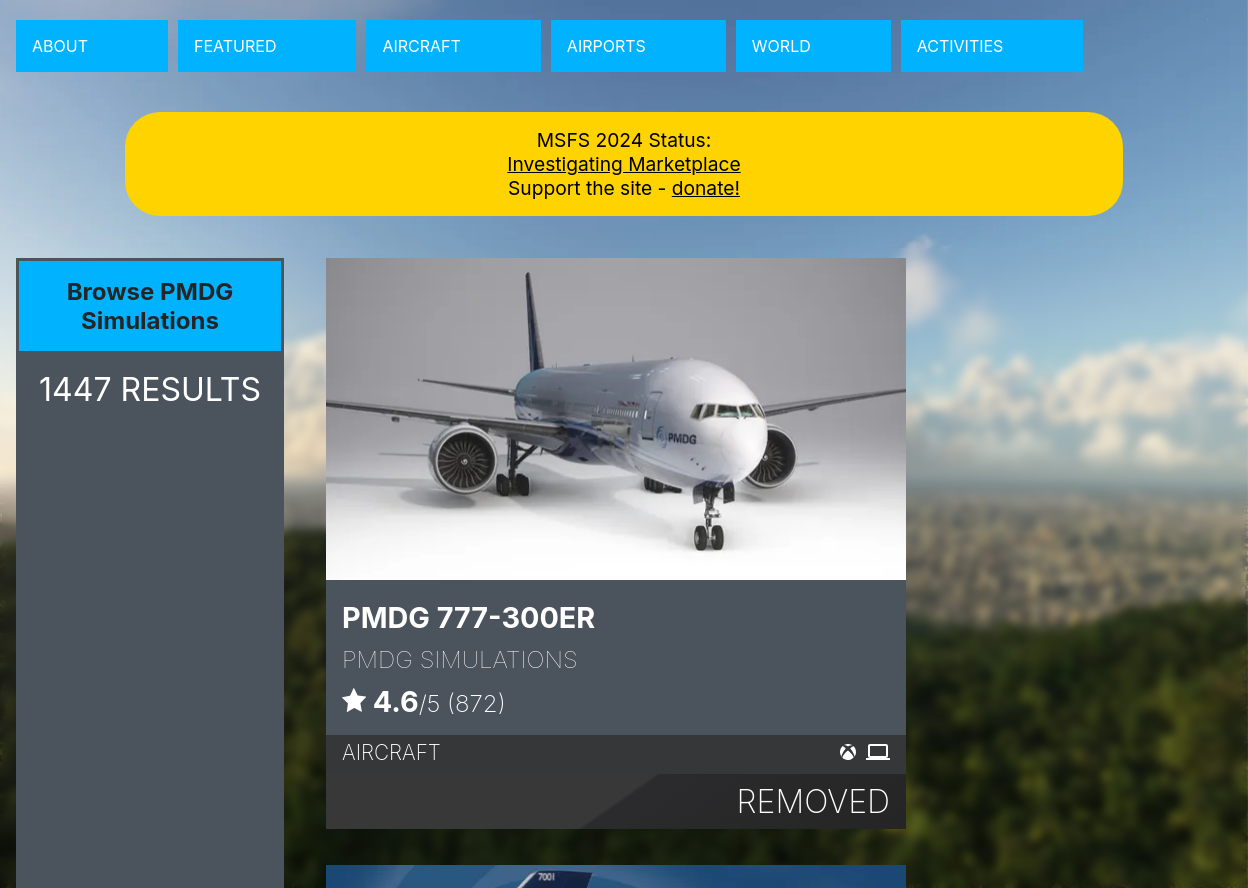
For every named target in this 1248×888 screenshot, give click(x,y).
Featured (235, 46)
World (781, 46)
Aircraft (421, 46)
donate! (706, 188)
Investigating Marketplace (623, 164)
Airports (606, 46)
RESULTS (150, 389)
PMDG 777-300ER (468, 617)
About (60, 46)
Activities (960, 46)
